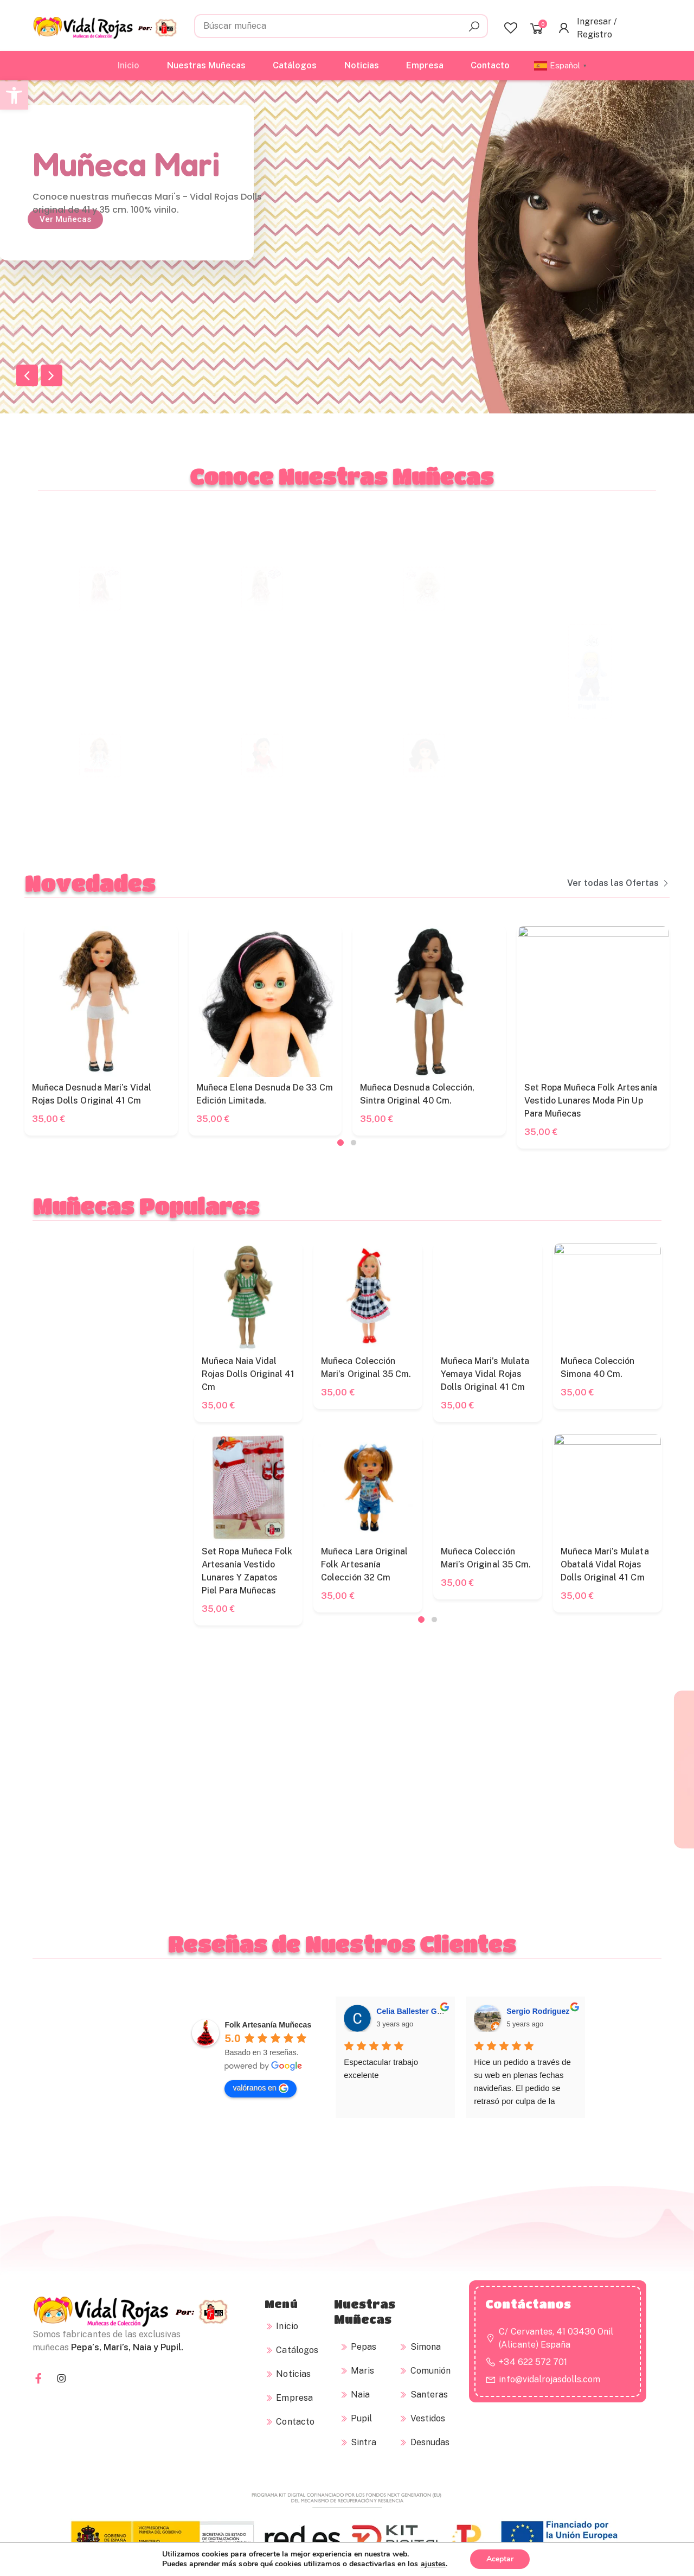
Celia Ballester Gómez (416, 2144)
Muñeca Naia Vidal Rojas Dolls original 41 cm (645, 1374)
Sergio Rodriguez (537, 2144)
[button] (14, 95)
